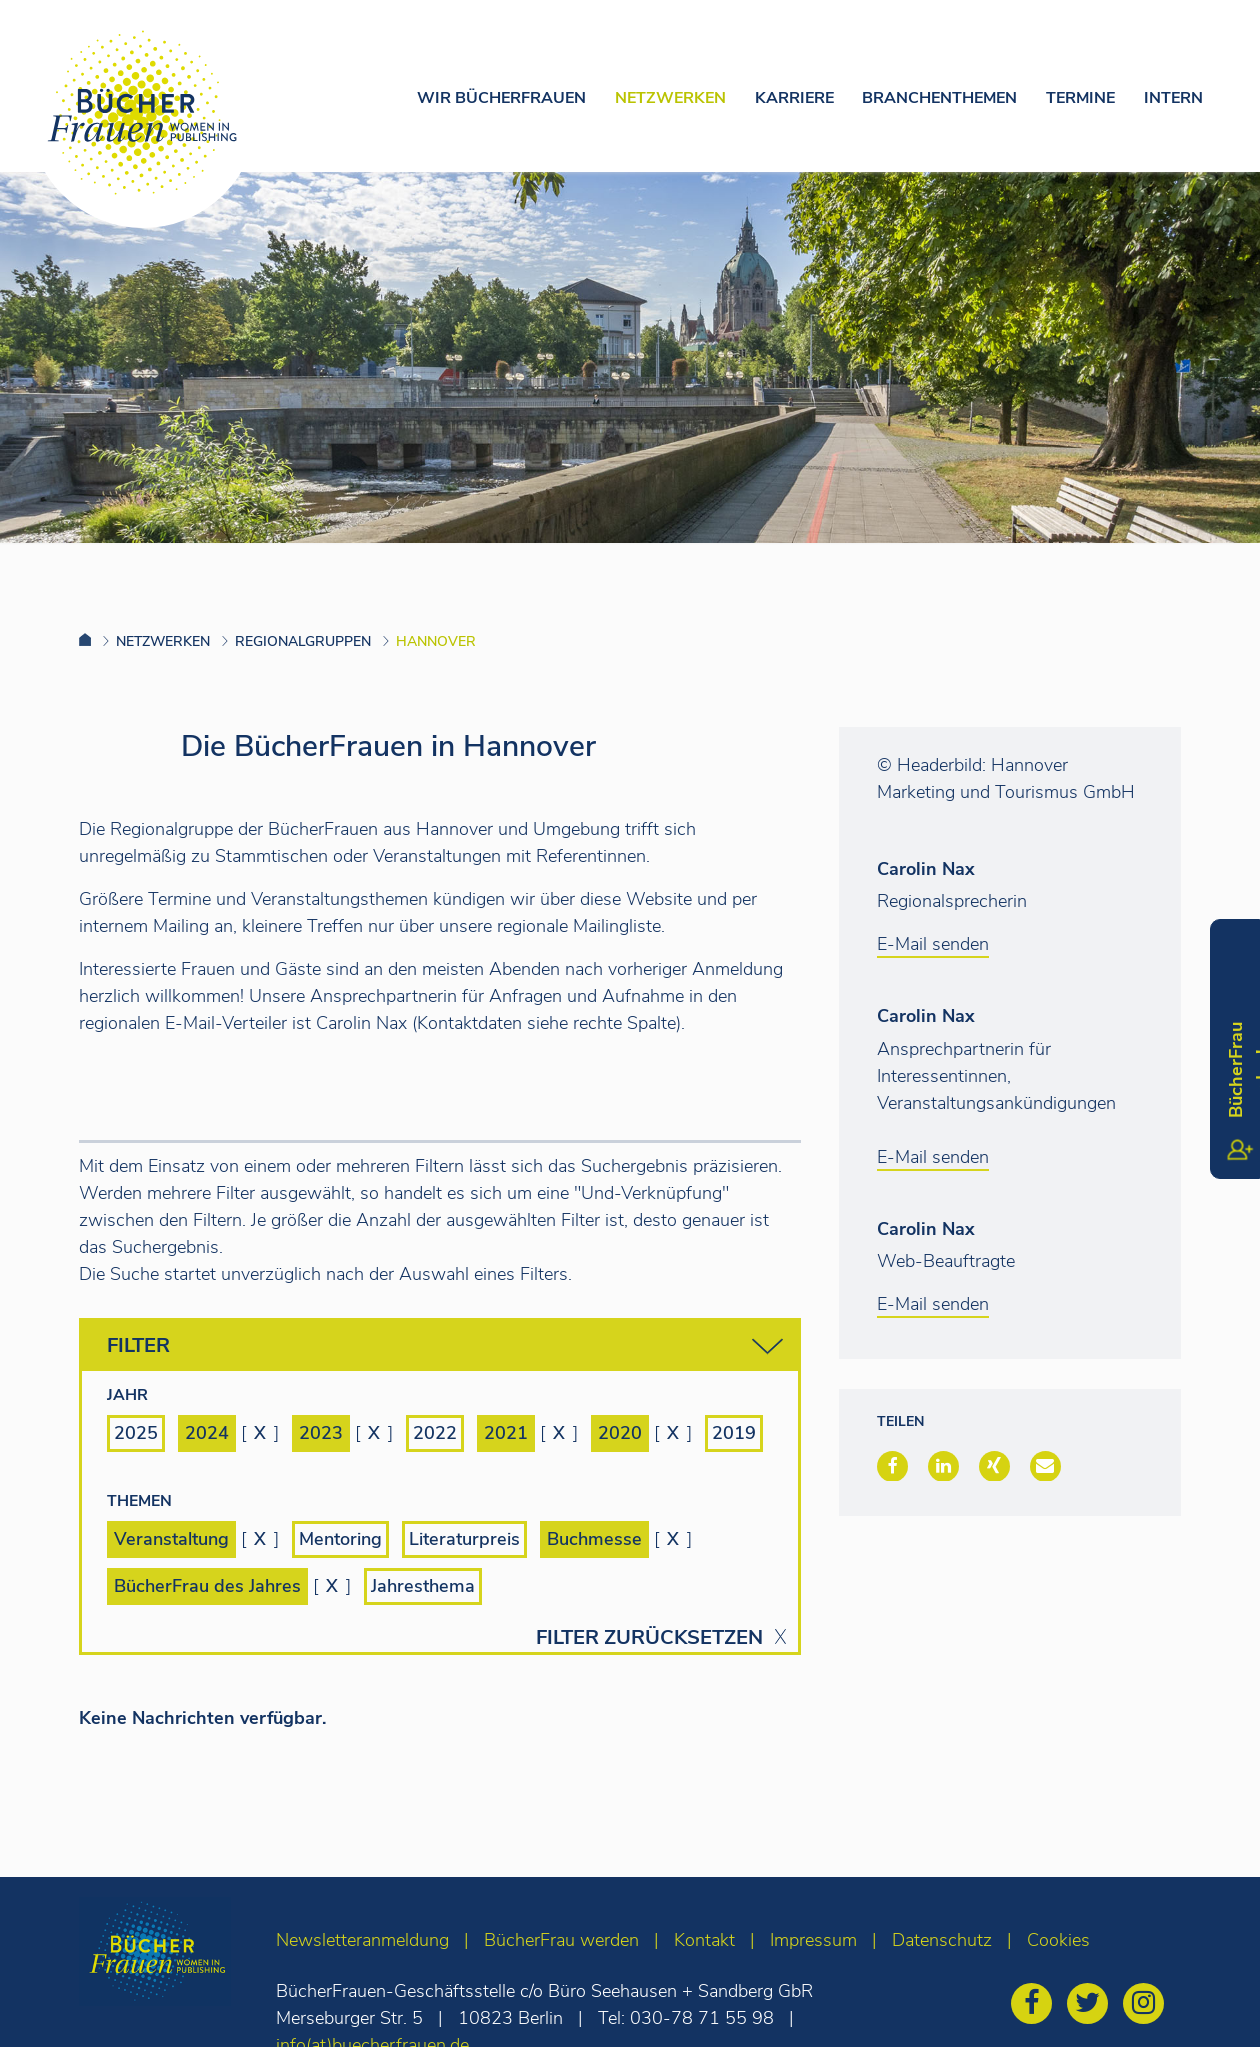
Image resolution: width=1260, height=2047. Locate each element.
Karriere (794, 98)
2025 (136, 1433)
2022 (435, 1433)
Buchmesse (594, 1539)
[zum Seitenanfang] (1205, 2004)
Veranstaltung (171, 1539)
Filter (445, 1346)
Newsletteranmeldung (362, 1940)
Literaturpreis (464, 1539)
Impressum (813, 1940)
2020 (620, 1433)
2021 (506, 1433)
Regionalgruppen (303, 641)
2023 (321, 1433)
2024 (207, 1433)
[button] (892, 1466)
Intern (1173, 98)
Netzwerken (670, 98)
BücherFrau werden (561, 1940)
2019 (734, 1433)
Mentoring (340, 1539)
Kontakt (704, 1940)
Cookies (1058, 1940)
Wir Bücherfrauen (501, 98)
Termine (1080, 98)
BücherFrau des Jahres (207, 1586)
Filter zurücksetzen (649, 1638)
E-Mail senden (933, 944)
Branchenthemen (939, 98)
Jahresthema (423, 1586)
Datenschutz (942, 1940)
